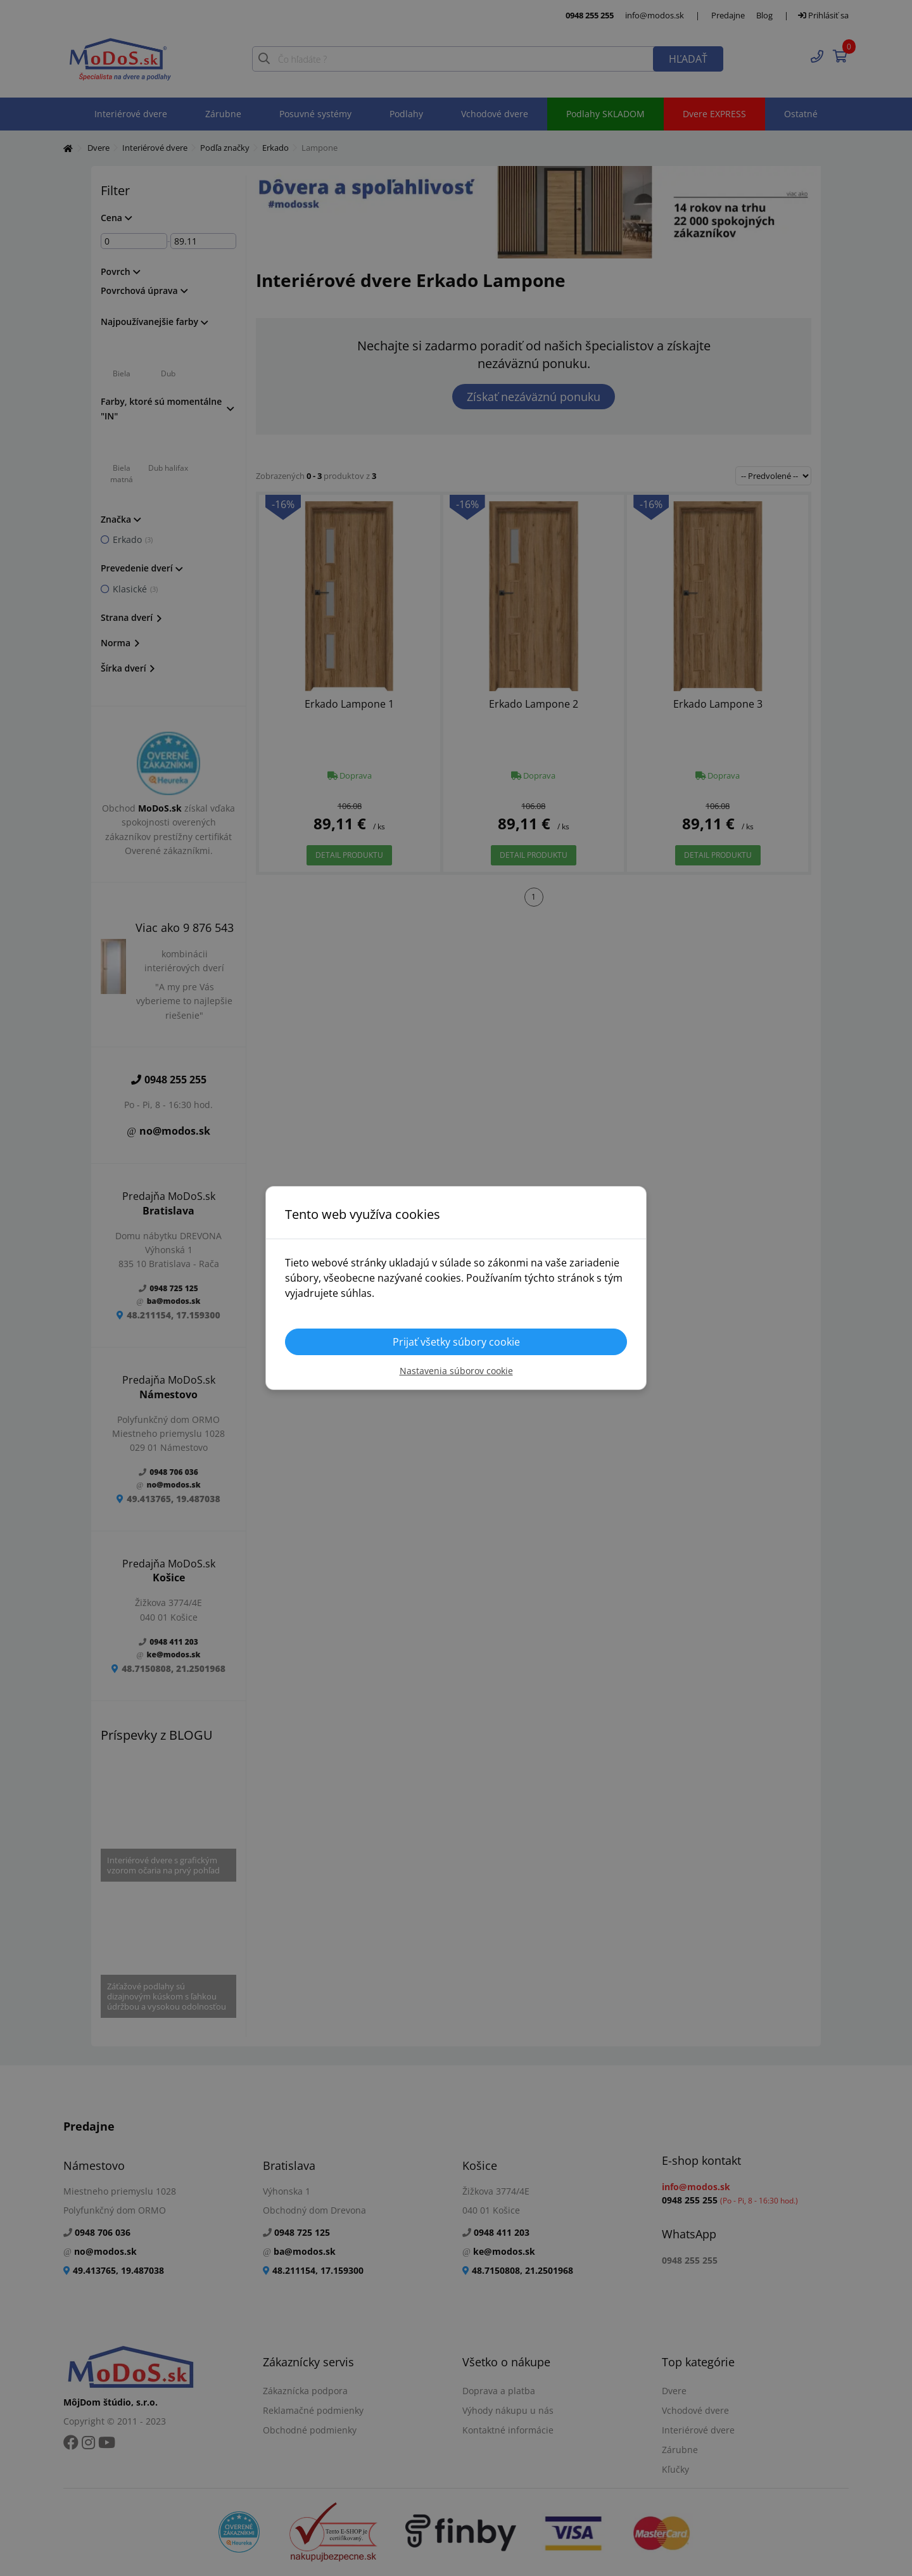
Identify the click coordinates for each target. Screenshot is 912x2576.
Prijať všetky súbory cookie (456, 1342)
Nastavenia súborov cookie (456, 1371)
